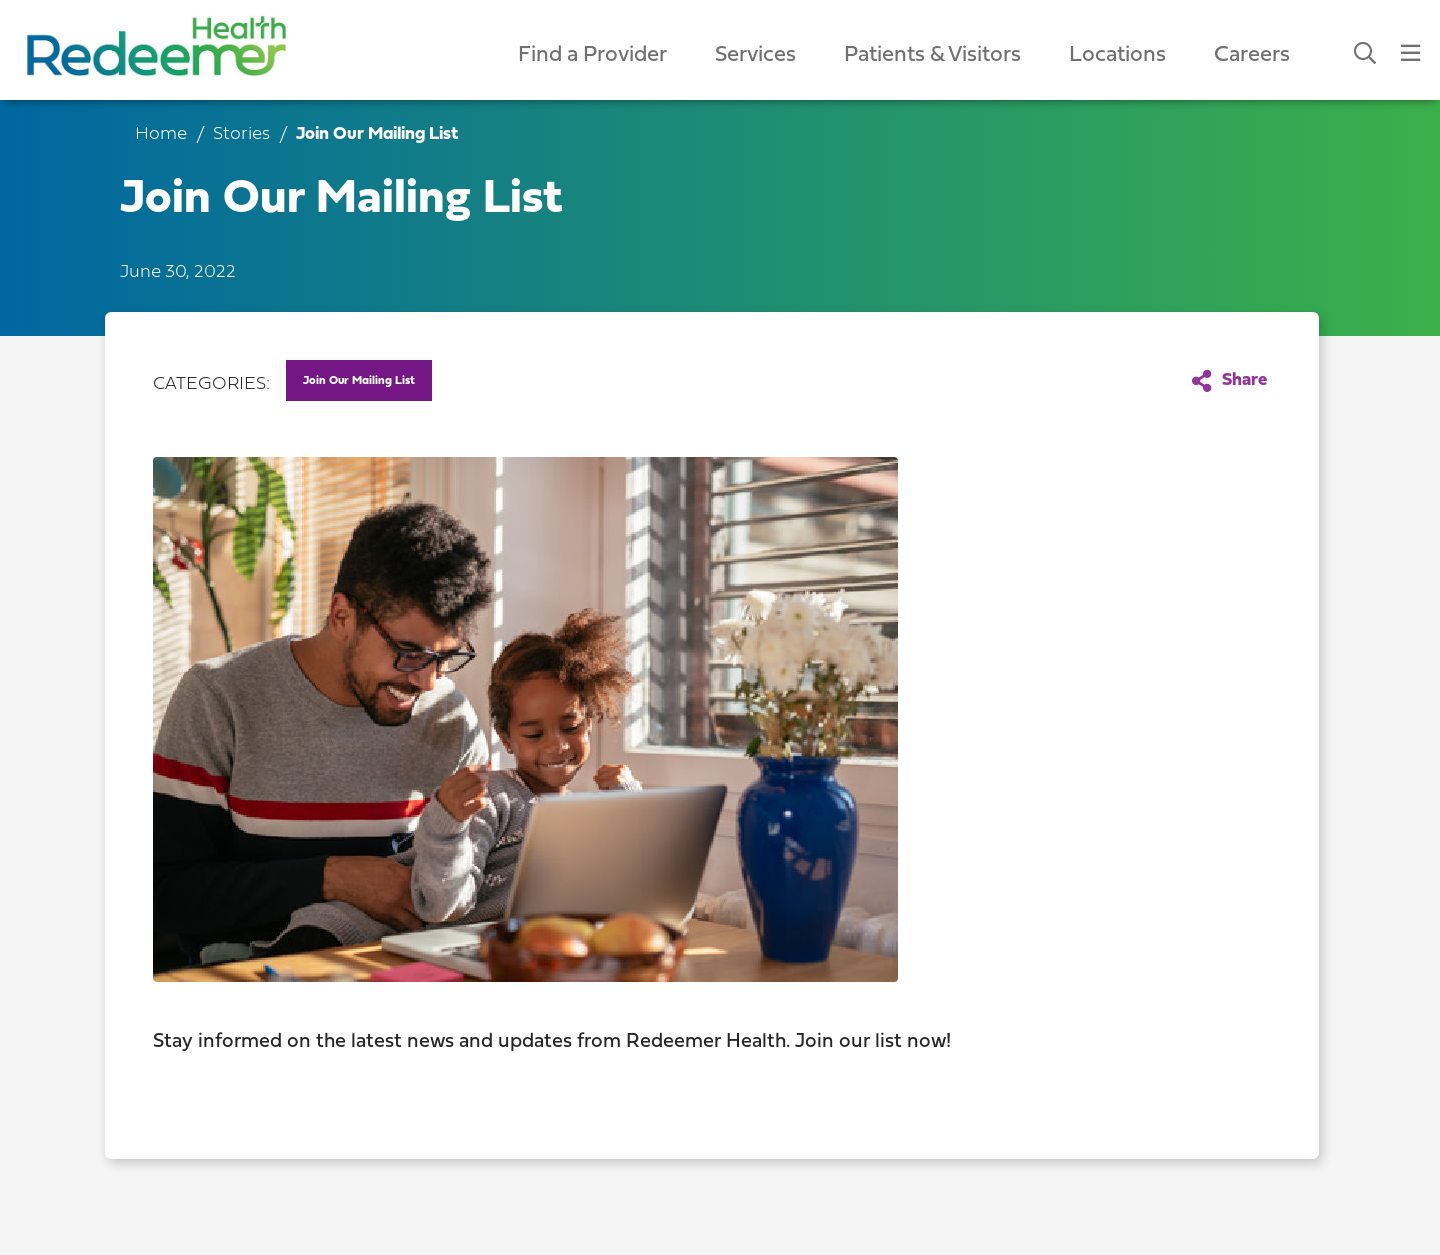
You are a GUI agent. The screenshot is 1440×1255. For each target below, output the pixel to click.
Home (161, 134)
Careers (1252, 55)
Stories (241, 134)
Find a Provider (592, 55)
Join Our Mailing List (359, 381)
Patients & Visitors (932, 55)
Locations (1117, 55)
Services (755, 55)
